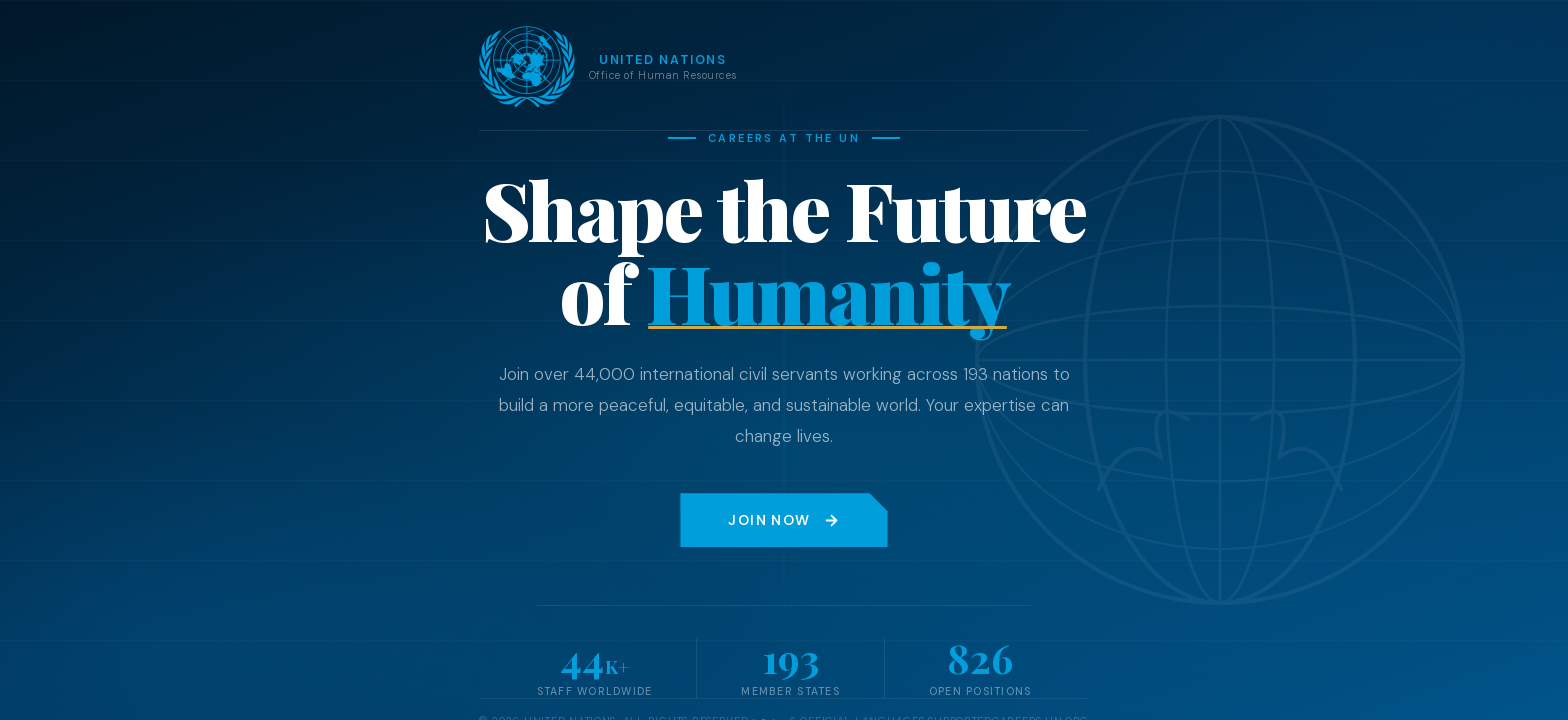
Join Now (783, 520)
